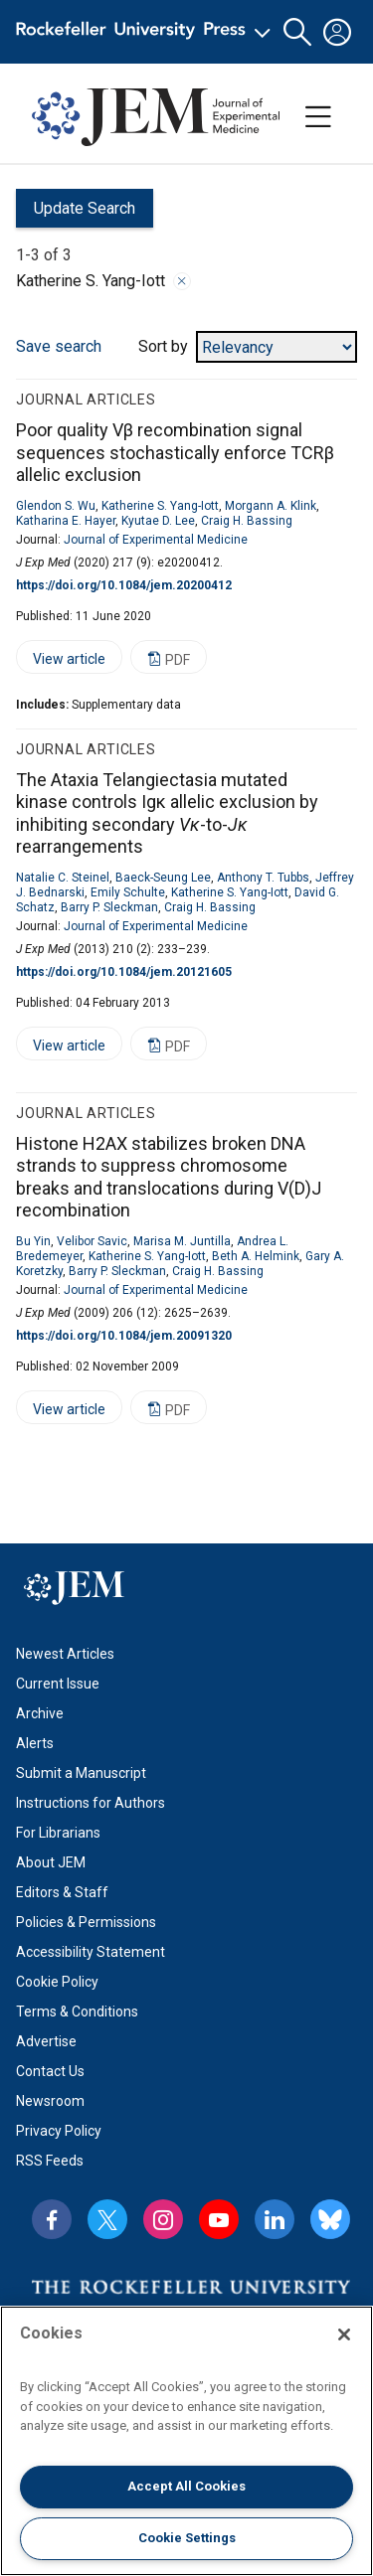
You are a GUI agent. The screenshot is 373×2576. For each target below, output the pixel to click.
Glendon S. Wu (55, 506)
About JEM (51, 1862)
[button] (297, 32)
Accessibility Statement (90, 1952)
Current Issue (57, 1683)
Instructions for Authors (90, 1803)
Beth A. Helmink (255, 1256)
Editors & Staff (62, 1892)
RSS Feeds (50, 2161)
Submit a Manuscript (81, 1773)
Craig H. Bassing (246, 521)
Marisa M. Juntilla (182, 1241)
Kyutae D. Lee (158, 521)
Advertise (46, 2041)
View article (60, 662)
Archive (40, 1713)
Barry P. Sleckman (109, 907)
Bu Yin (33, 1241)
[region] (186, 2441)
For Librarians (58, 1833)
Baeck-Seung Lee (163, 878)
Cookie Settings (187, 2537)
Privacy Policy (58, 2131)
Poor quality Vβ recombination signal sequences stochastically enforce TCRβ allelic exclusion (175, 452)
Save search (58, 346)
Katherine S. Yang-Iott (160, 506)
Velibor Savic (92, 1241)
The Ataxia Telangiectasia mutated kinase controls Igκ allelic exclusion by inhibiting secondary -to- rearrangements (167, 813)
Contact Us (50, 2071)
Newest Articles (65, 1654)
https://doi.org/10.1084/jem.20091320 (124, 1336)
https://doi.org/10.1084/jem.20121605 (124, 972)
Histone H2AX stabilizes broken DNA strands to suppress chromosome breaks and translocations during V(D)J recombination (168, 1177)
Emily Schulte (128, 892)
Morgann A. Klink (270, 506)
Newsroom (50, 2101)
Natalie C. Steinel (62, 878)
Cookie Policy (57, 1982)
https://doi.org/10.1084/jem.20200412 (124, 585)
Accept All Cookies (186, 2486)
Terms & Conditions (77, 2011)
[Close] (344, 2334)
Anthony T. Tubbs (263, 878)
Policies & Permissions (86, 1922)
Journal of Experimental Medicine (156, 540)
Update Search (75, 213)
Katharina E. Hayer (65, 521)
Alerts (35, 1743)
